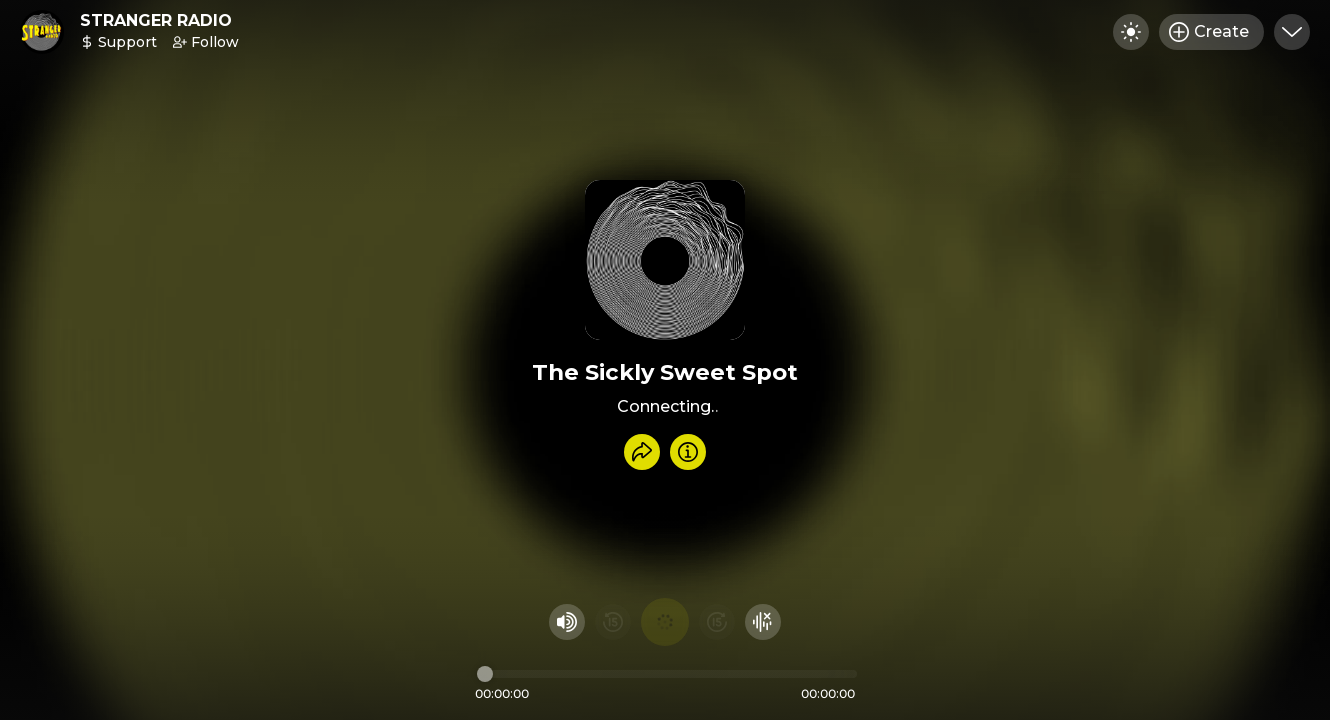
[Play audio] (665, 622)
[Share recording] (642, 452)
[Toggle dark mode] (1131, 32)
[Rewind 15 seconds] (613, 622)
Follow (206, 42)
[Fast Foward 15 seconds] (717, 622)
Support (118, 42)
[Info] (688, 452)
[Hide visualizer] (763, 622)
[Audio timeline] (667, 674)
